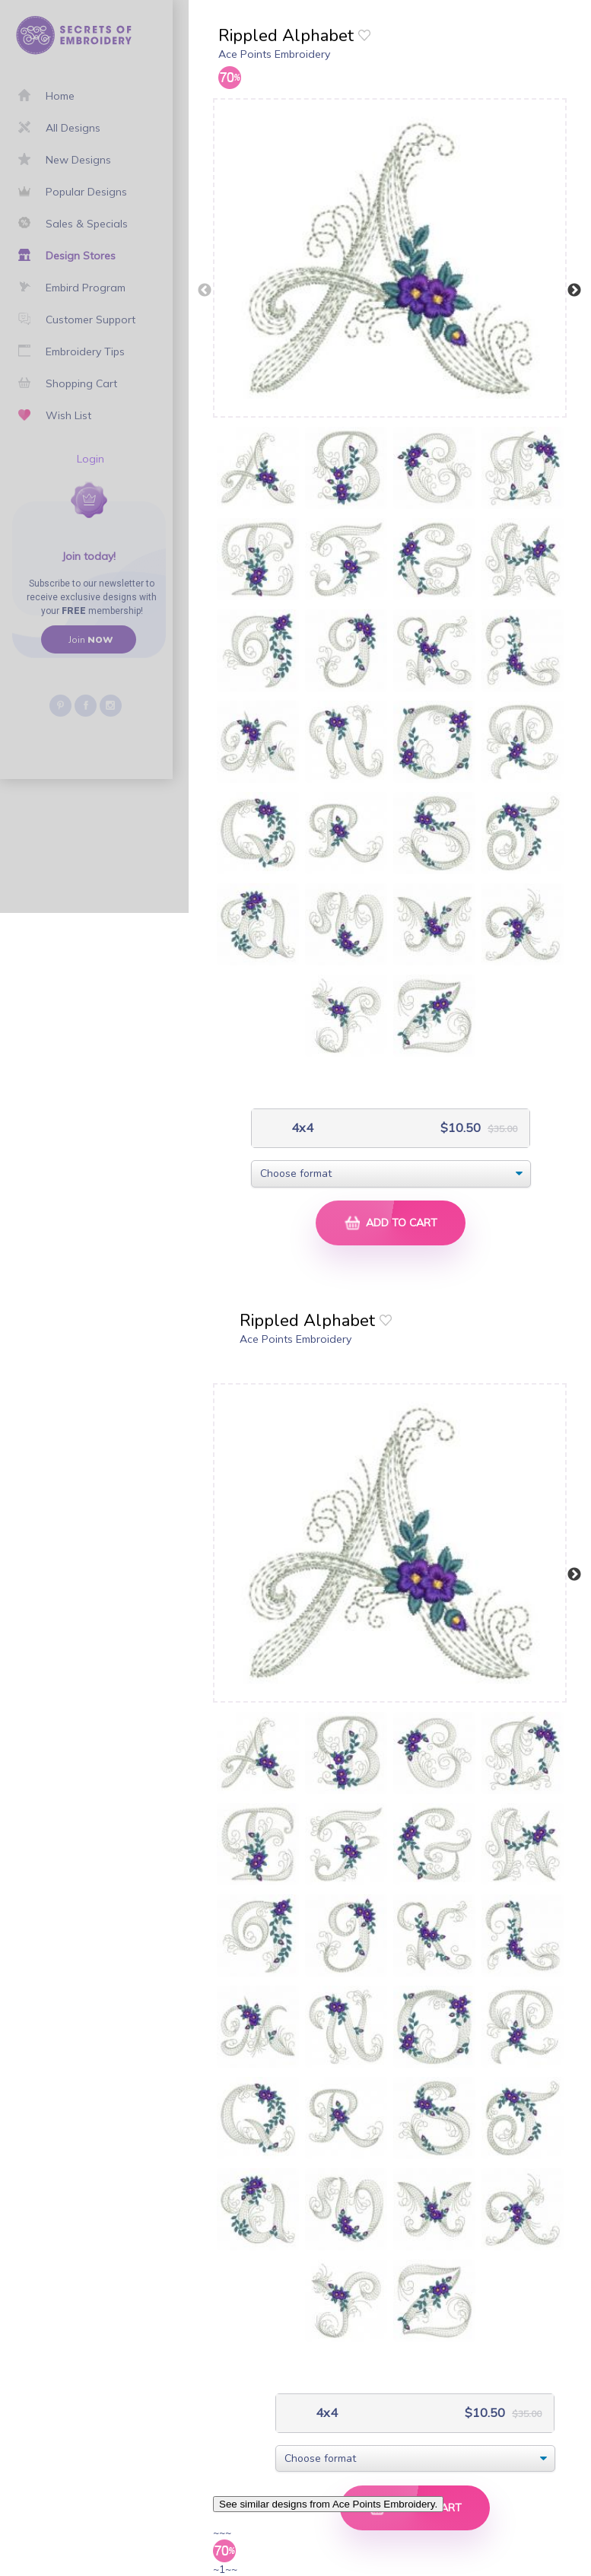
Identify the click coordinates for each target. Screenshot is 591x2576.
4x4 (300, 1128)
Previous (204, 290)
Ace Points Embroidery (274, 54)
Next (574, 290)
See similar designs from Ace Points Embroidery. (328, 2504)
